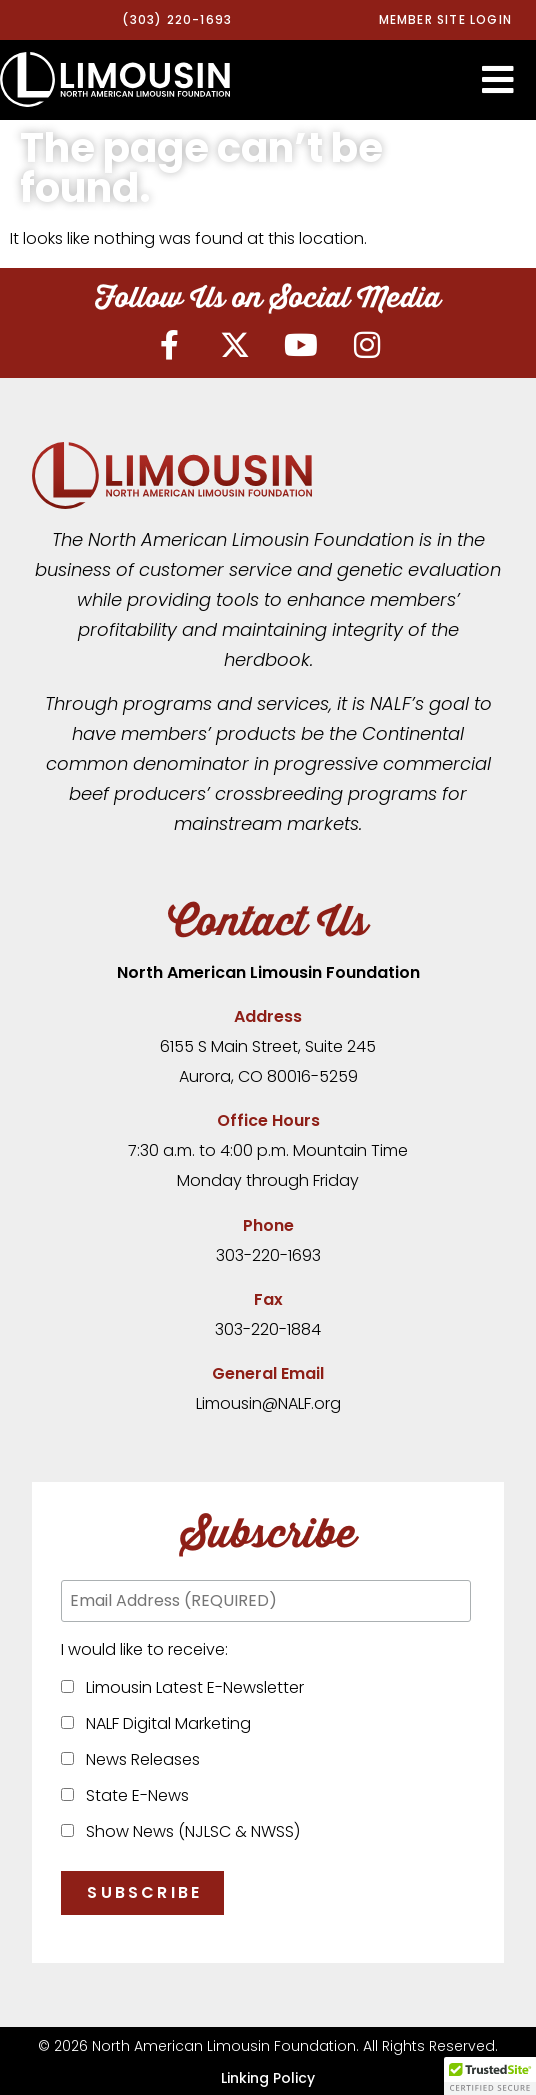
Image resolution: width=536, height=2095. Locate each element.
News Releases (139, 1759)
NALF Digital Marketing (164, 1723)
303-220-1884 (268, 1329)
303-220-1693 (268, 1255)
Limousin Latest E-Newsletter (191, 1687)
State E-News (133, 1795)
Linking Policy (268, 2078)
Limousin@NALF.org (268, 1403)
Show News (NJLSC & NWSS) (189, 1831)
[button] (498, 80)
